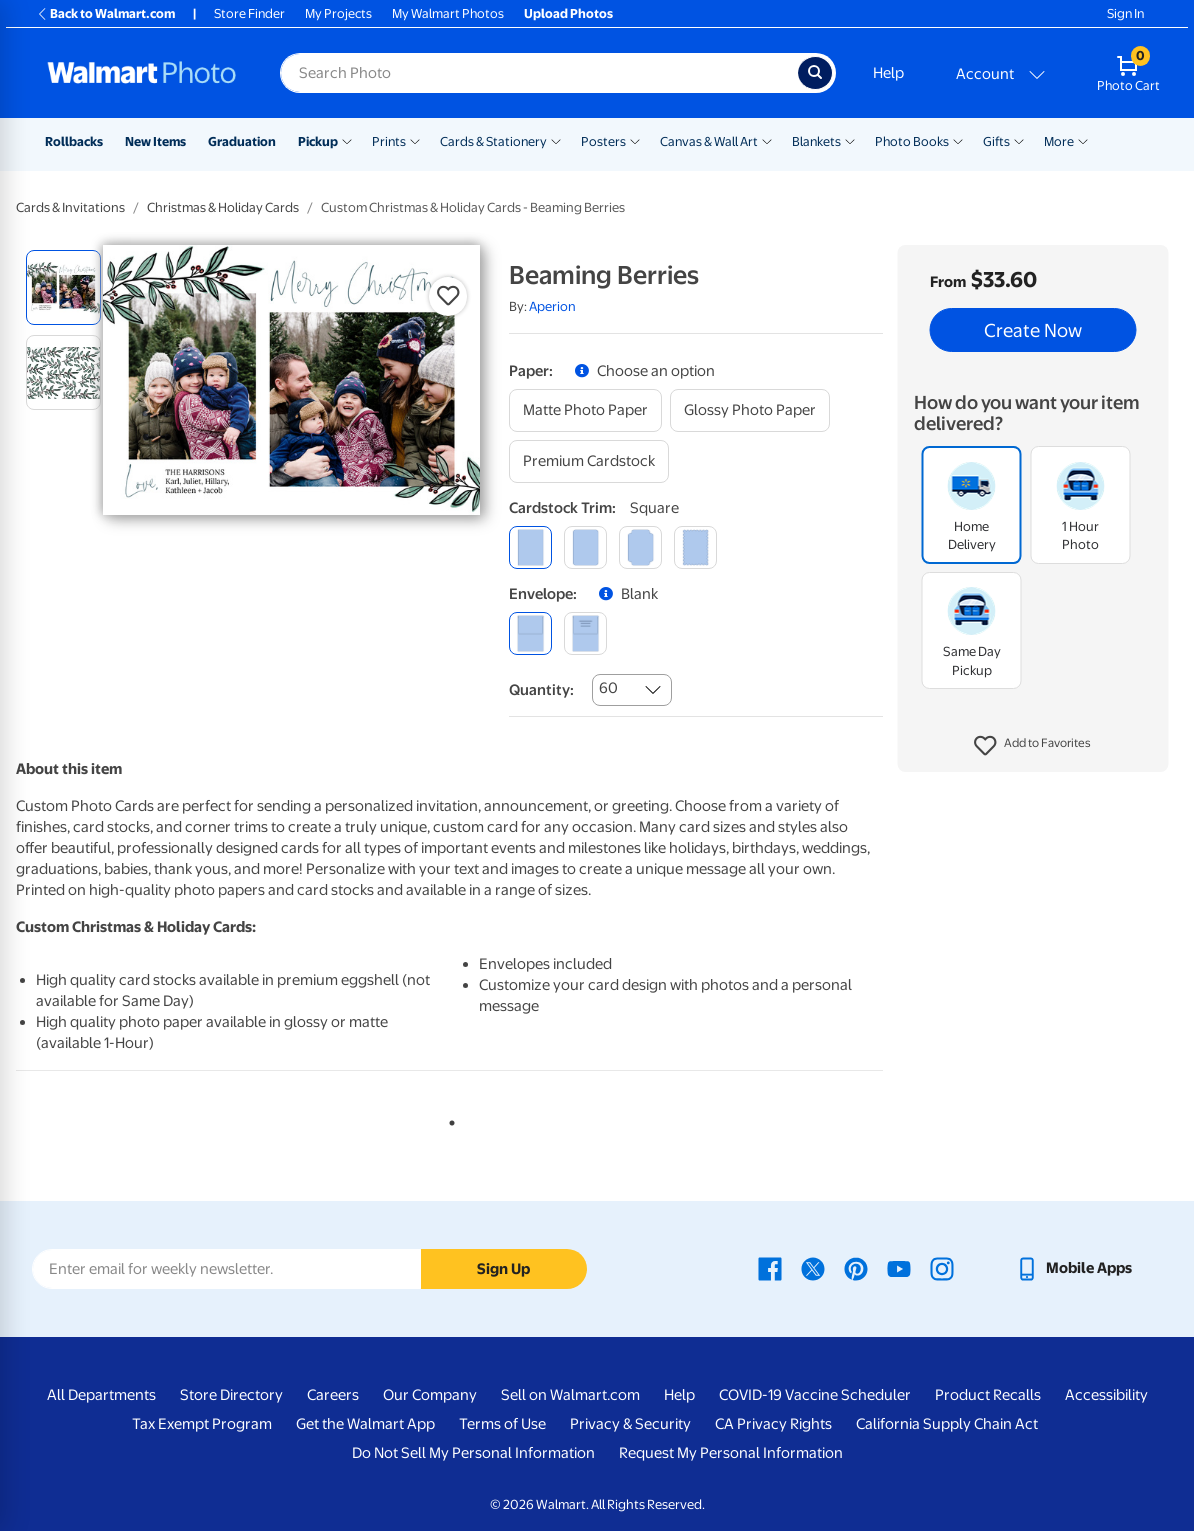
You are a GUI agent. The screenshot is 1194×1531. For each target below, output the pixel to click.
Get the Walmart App (365, 1424)
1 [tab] (448, 1119)
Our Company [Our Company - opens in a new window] (430, 1395)
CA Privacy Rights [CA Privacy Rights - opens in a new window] (773, 1424)
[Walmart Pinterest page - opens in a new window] (856, 1268)
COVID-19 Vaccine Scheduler (815, 1395)
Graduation (242, 141)
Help (888, 73)
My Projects (338, 13)
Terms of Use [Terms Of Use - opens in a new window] (502, 1424)
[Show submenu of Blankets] (850, 140)
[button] (1032, 746)
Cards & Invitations (70, 207)
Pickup (318, 141)
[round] (585, 547)
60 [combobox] (608, 688)
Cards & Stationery (493, 141)
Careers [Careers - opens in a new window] (333, 1395)
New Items (155, 141)
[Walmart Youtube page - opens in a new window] (899, 1268)
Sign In (1125, 13)
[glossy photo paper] (750, 410)
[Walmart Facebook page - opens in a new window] (770, 1268)
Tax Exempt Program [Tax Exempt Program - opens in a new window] (202, 1424)
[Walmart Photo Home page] (142, 73)
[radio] (63, 287)
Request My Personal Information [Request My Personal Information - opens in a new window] (731, 1453)
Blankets (816, 141)
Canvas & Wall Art (709, 141)
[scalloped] (695, 547)
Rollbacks (74, 141)
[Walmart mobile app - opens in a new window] (1073, 1268)
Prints (389, 141)
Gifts (996, 141)
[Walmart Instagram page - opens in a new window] (942, 1268)
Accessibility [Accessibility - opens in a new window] (1106, 1395)
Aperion (552, 306)
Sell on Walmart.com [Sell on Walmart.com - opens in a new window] (570, 1395)
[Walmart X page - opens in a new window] (813, 1268)
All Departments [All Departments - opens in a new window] (101, 1395)
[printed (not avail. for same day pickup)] (585, 633)
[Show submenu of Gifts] (1019, 140)
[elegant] (640, 547)
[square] (530, 547)
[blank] (530, 633)
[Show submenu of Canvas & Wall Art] (767, 140)
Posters (603, 141)
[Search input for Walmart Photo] (539, 73)
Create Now (1033, 330)
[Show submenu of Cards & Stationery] (556, 140)
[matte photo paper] (585, 410)
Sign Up (503, 1269)
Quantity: (541, 690)
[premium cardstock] (589, 461)
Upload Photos (568, 13)
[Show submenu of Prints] (415, 140)
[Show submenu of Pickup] (347, 140)
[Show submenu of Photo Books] (958, 140)
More (1059, 141)
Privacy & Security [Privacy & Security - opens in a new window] (630, 1424)
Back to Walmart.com (105, 13)
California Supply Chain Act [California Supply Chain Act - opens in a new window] (947, 1424)
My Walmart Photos (448, 13)
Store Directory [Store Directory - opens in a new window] (231, 1395)
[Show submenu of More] (1083, 140)
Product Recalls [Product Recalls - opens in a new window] (988, 1395)
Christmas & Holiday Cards (223, 207)
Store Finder (249, 13)
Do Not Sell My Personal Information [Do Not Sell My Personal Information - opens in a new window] (473, 1453)
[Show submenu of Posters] (635, 140)
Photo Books (912, 141)
